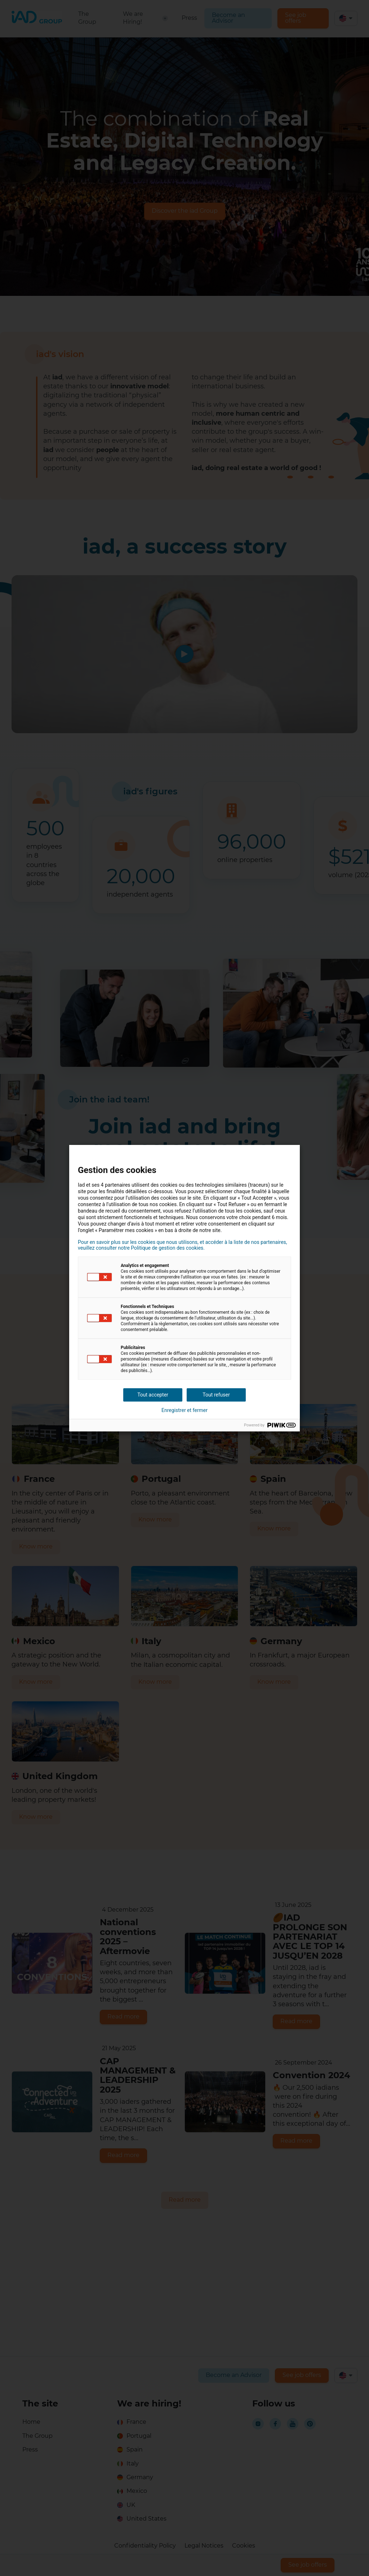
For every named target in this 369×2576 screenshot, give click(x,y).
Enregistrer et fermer (184, 1410)
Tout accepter (152, 1395)
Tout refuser (216, 1395)
